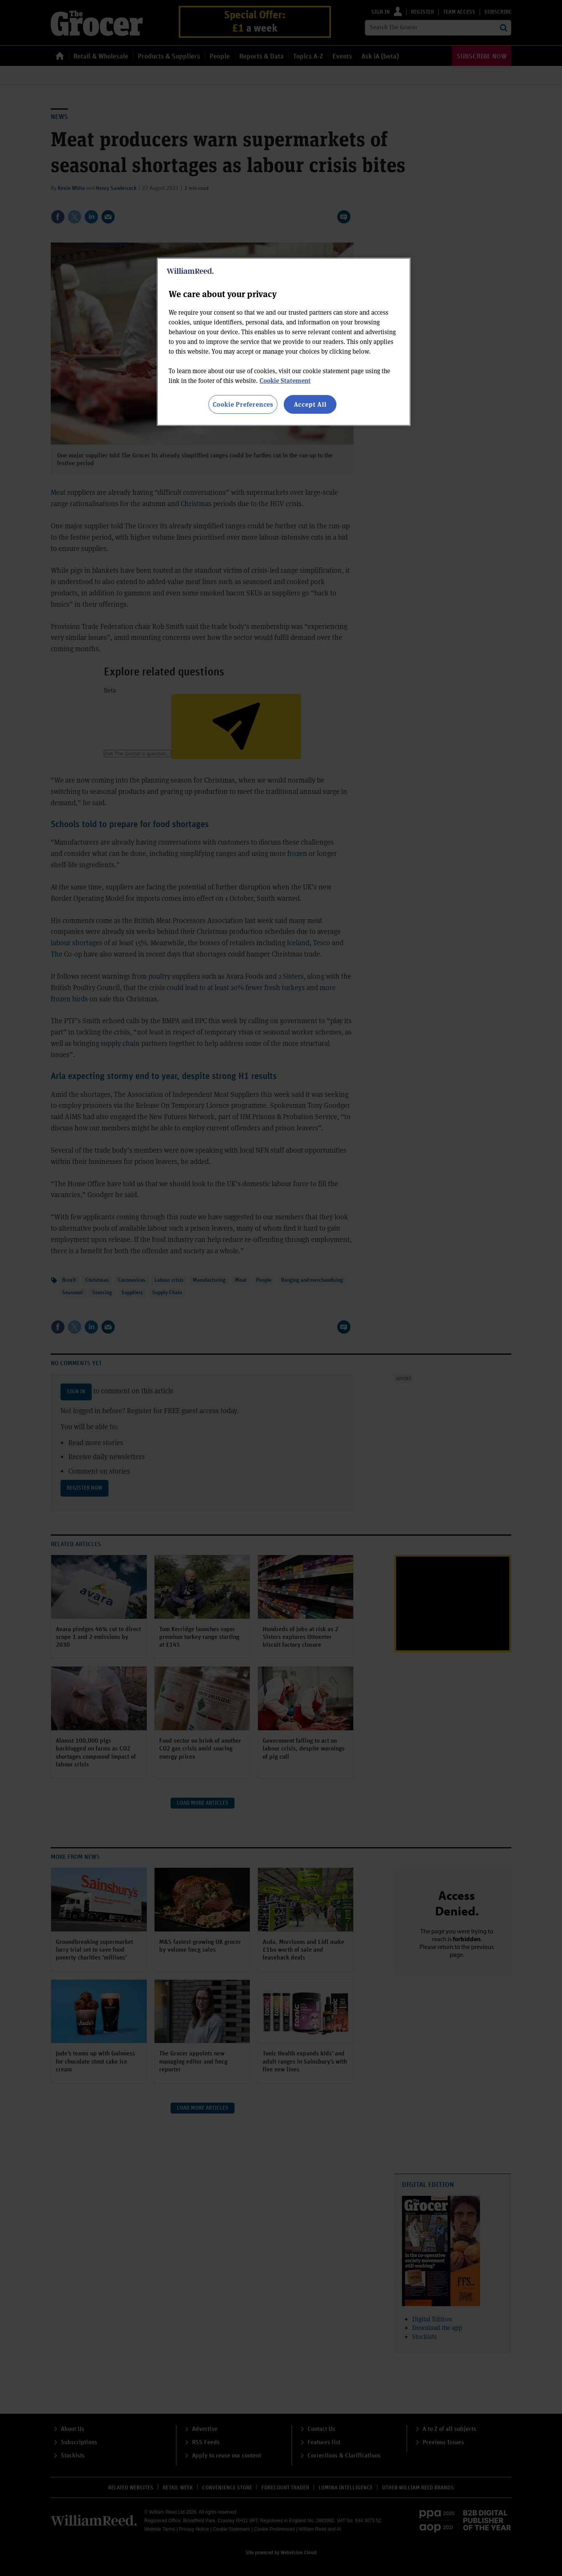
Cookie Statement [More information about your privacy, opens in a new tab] (285, 380)
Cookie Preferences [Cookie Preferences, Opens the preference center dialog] (243, 404)
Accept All (310, 404)
